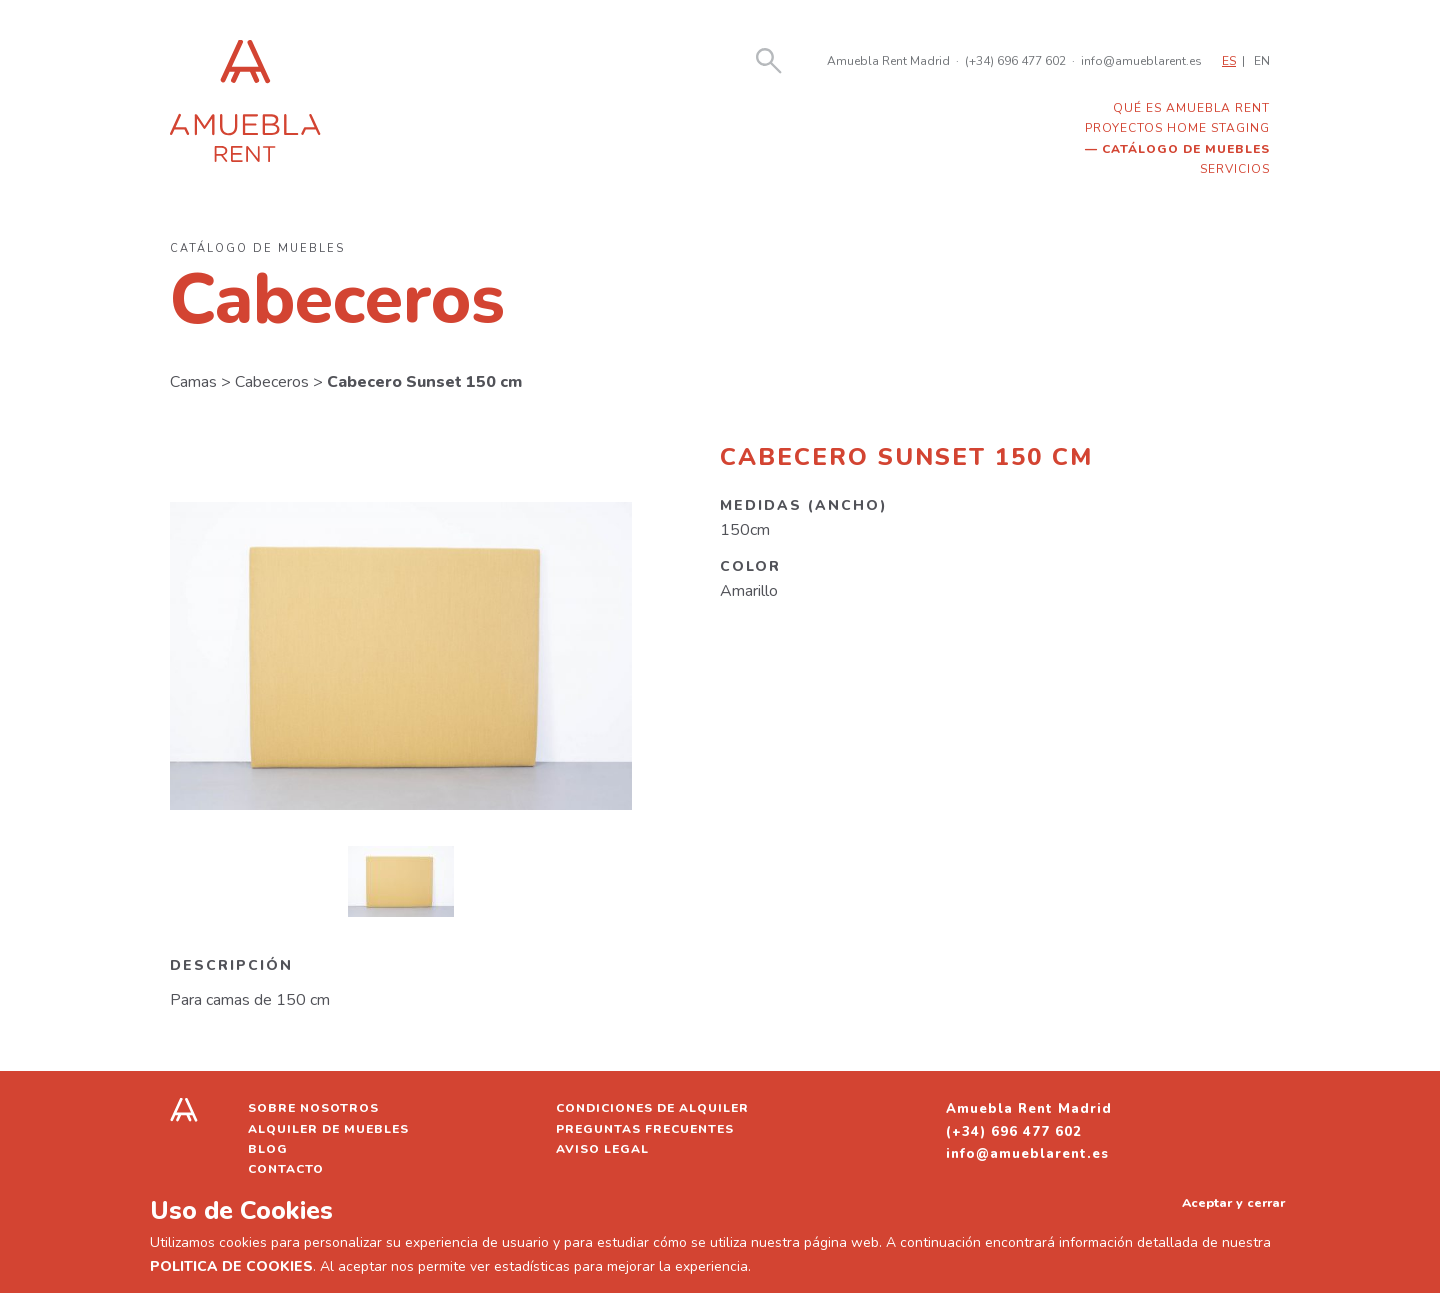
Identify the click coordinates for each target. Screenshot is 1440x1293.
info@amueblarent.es (1141, 61)
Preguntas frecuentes (645, 1129)
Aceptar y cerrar (1233, 1202)
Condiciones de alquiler (652, 1108)
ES (1229, 61)
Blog (268, 1149)
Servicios (1235, 169)
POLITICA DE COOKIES (231, 1266)
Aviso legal (602, 1149)
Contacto (286, 1169)
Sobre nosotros (313, 1108)
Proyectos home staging (1177, 128)
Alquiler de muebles (328, 1129)
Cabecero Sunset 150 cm (424, 382)
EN (1262, 61)
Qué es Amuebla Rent (1191, 108)
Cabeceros (272, 382)
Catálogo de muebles (1186, 149)
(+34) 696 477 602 (1015, 61)
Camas (193, 382)
